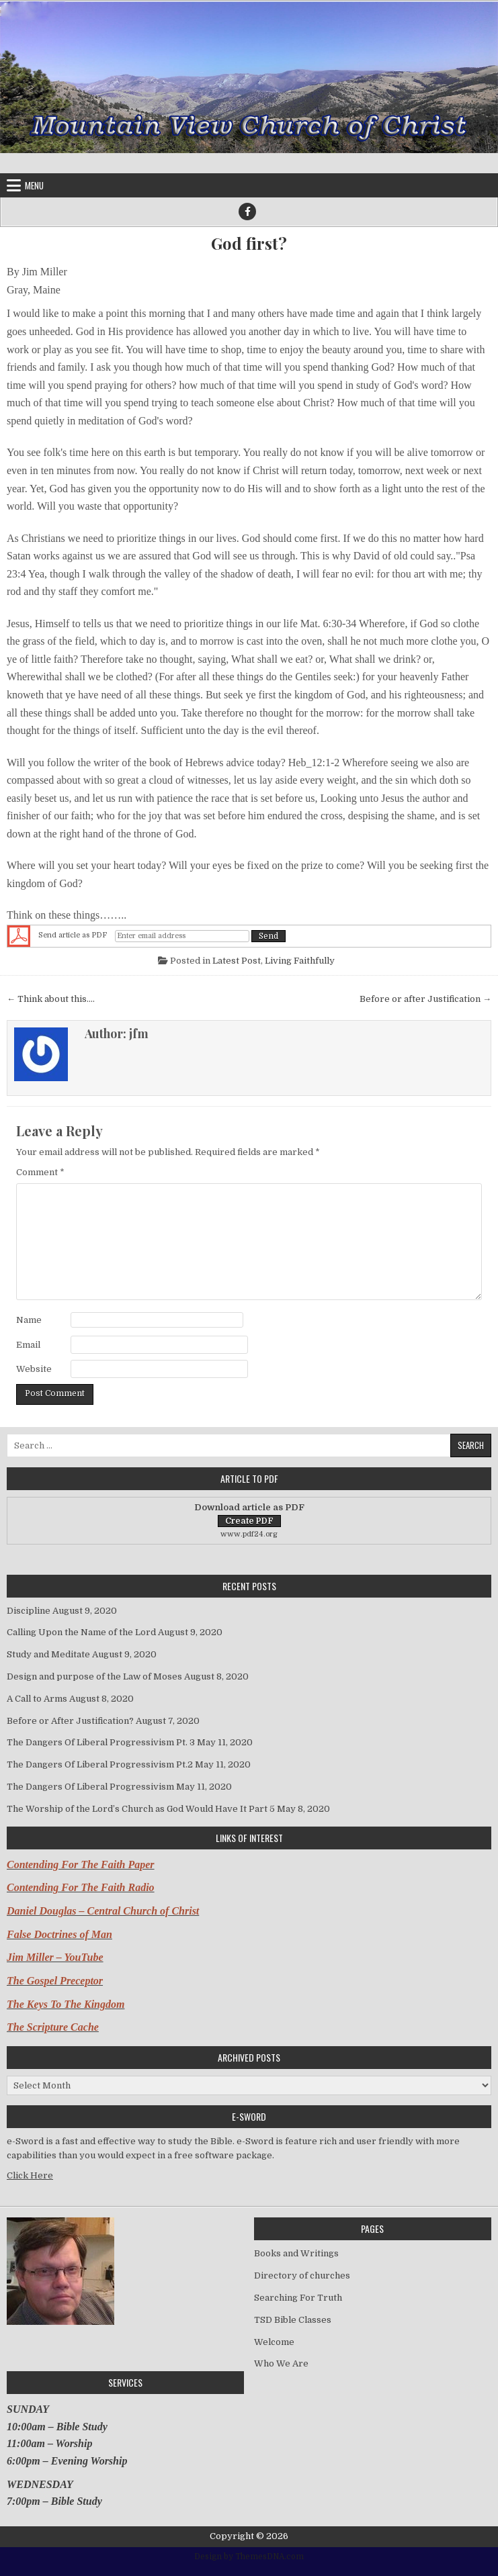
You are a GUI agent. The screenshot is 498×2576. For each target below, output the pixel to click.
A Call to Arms (37, 1699)
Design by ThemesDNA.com (249, 2556)
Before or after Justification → (425, 999)
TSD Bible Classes (292, 2320)
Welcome (274, 2342)
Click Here (30, 2175)
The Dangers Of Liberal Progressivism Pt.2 (100, 1764)
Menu (34, 185)
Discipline (28, 1611)
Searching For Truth (298, 2298)
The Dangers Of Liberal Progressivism (90, 1787)
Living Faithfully (300, 961)
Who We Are (281, 2363)
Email (28, 1345)
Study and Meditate (48, 1654)
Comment (40, 1172)
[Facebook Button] (247, 211)
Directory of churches (302, 2275)
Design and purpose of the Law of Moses (94, 1676)
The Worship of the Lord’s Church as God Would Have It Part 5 (141, 1809)
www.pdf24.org (249, 1534)
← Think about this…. (51, 999)
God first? (249, 243)
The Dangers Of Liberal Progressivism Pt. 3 (101, 1742)
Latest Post (236, 961)
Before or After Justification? (70, 1721)
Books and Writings (296, 2253)
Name (29, 1320)
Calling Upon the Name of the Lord (81, 1632)
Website (34, 1369)
